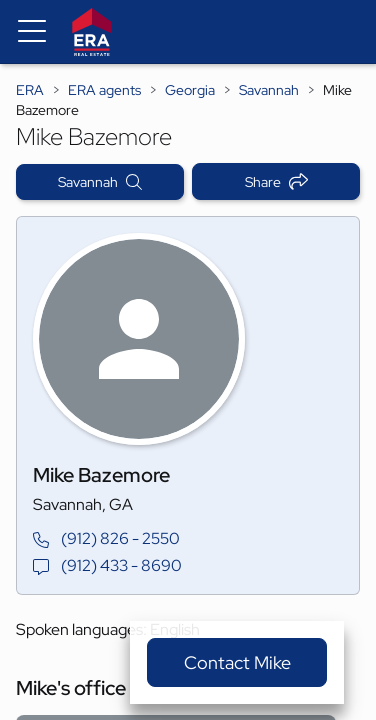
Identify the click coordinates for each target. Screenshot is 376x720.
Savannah (269, 90)
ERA (30, 90)
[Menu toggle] (32, 32)
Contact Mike (237, 662)
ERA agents (104, 90)
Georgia (190, 90)
